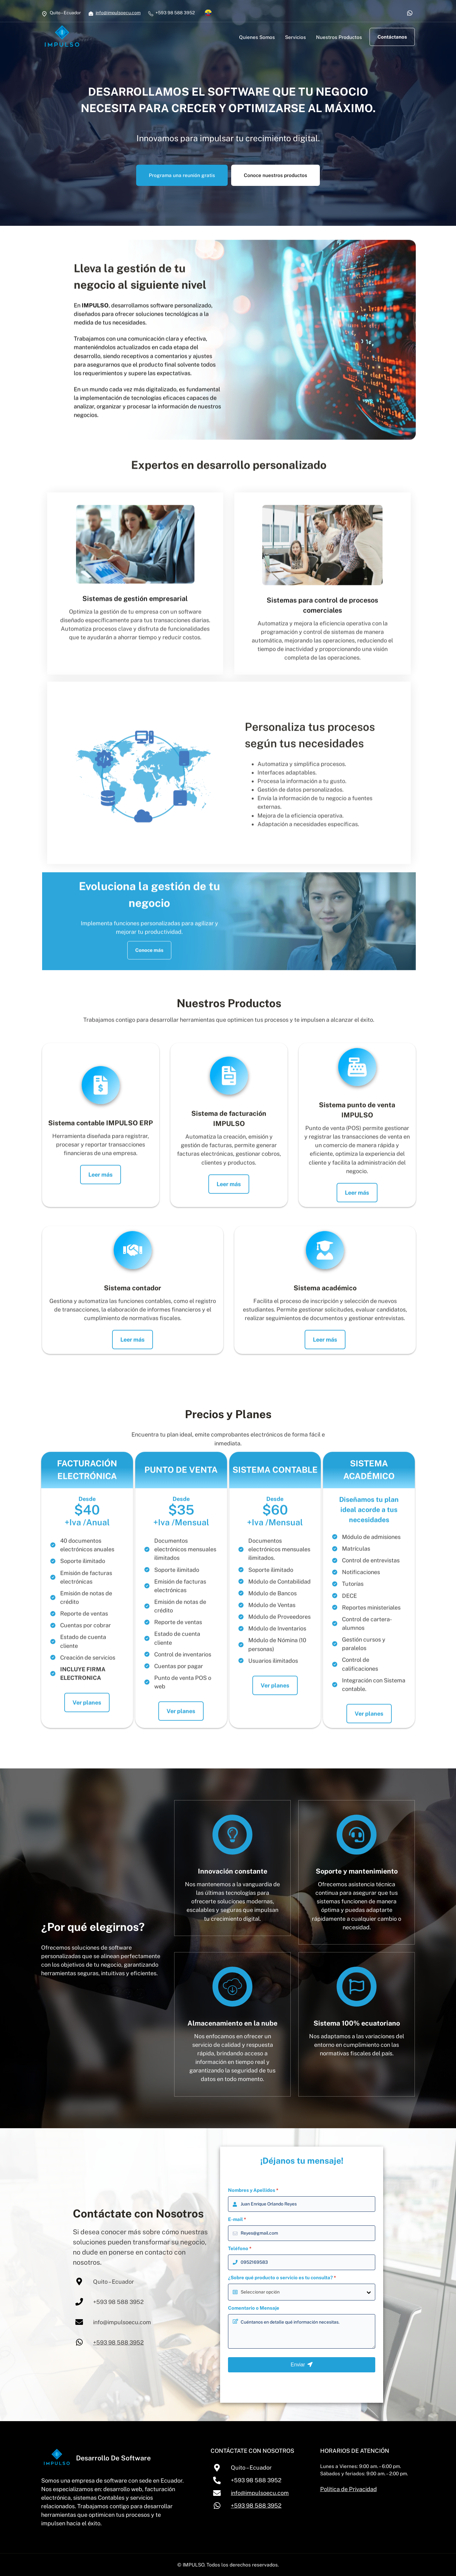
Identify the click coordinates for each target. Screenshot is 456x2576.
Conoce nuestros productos (275, 175)
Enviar (302, 2364)
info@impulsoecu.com (118, 12)
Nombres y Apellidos (253, 2190)
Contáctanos (392, 37)
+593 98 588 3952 (118, 2342)
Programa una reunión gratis (182, 175)
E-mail (237, 2219)
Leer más (100, 1204)
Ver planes (87, 1732)
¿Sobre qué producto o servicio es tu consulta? (282, 2277)
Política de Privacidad (348, 2489)
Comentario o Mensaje (253, 2308)
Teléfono (239, 2248)
